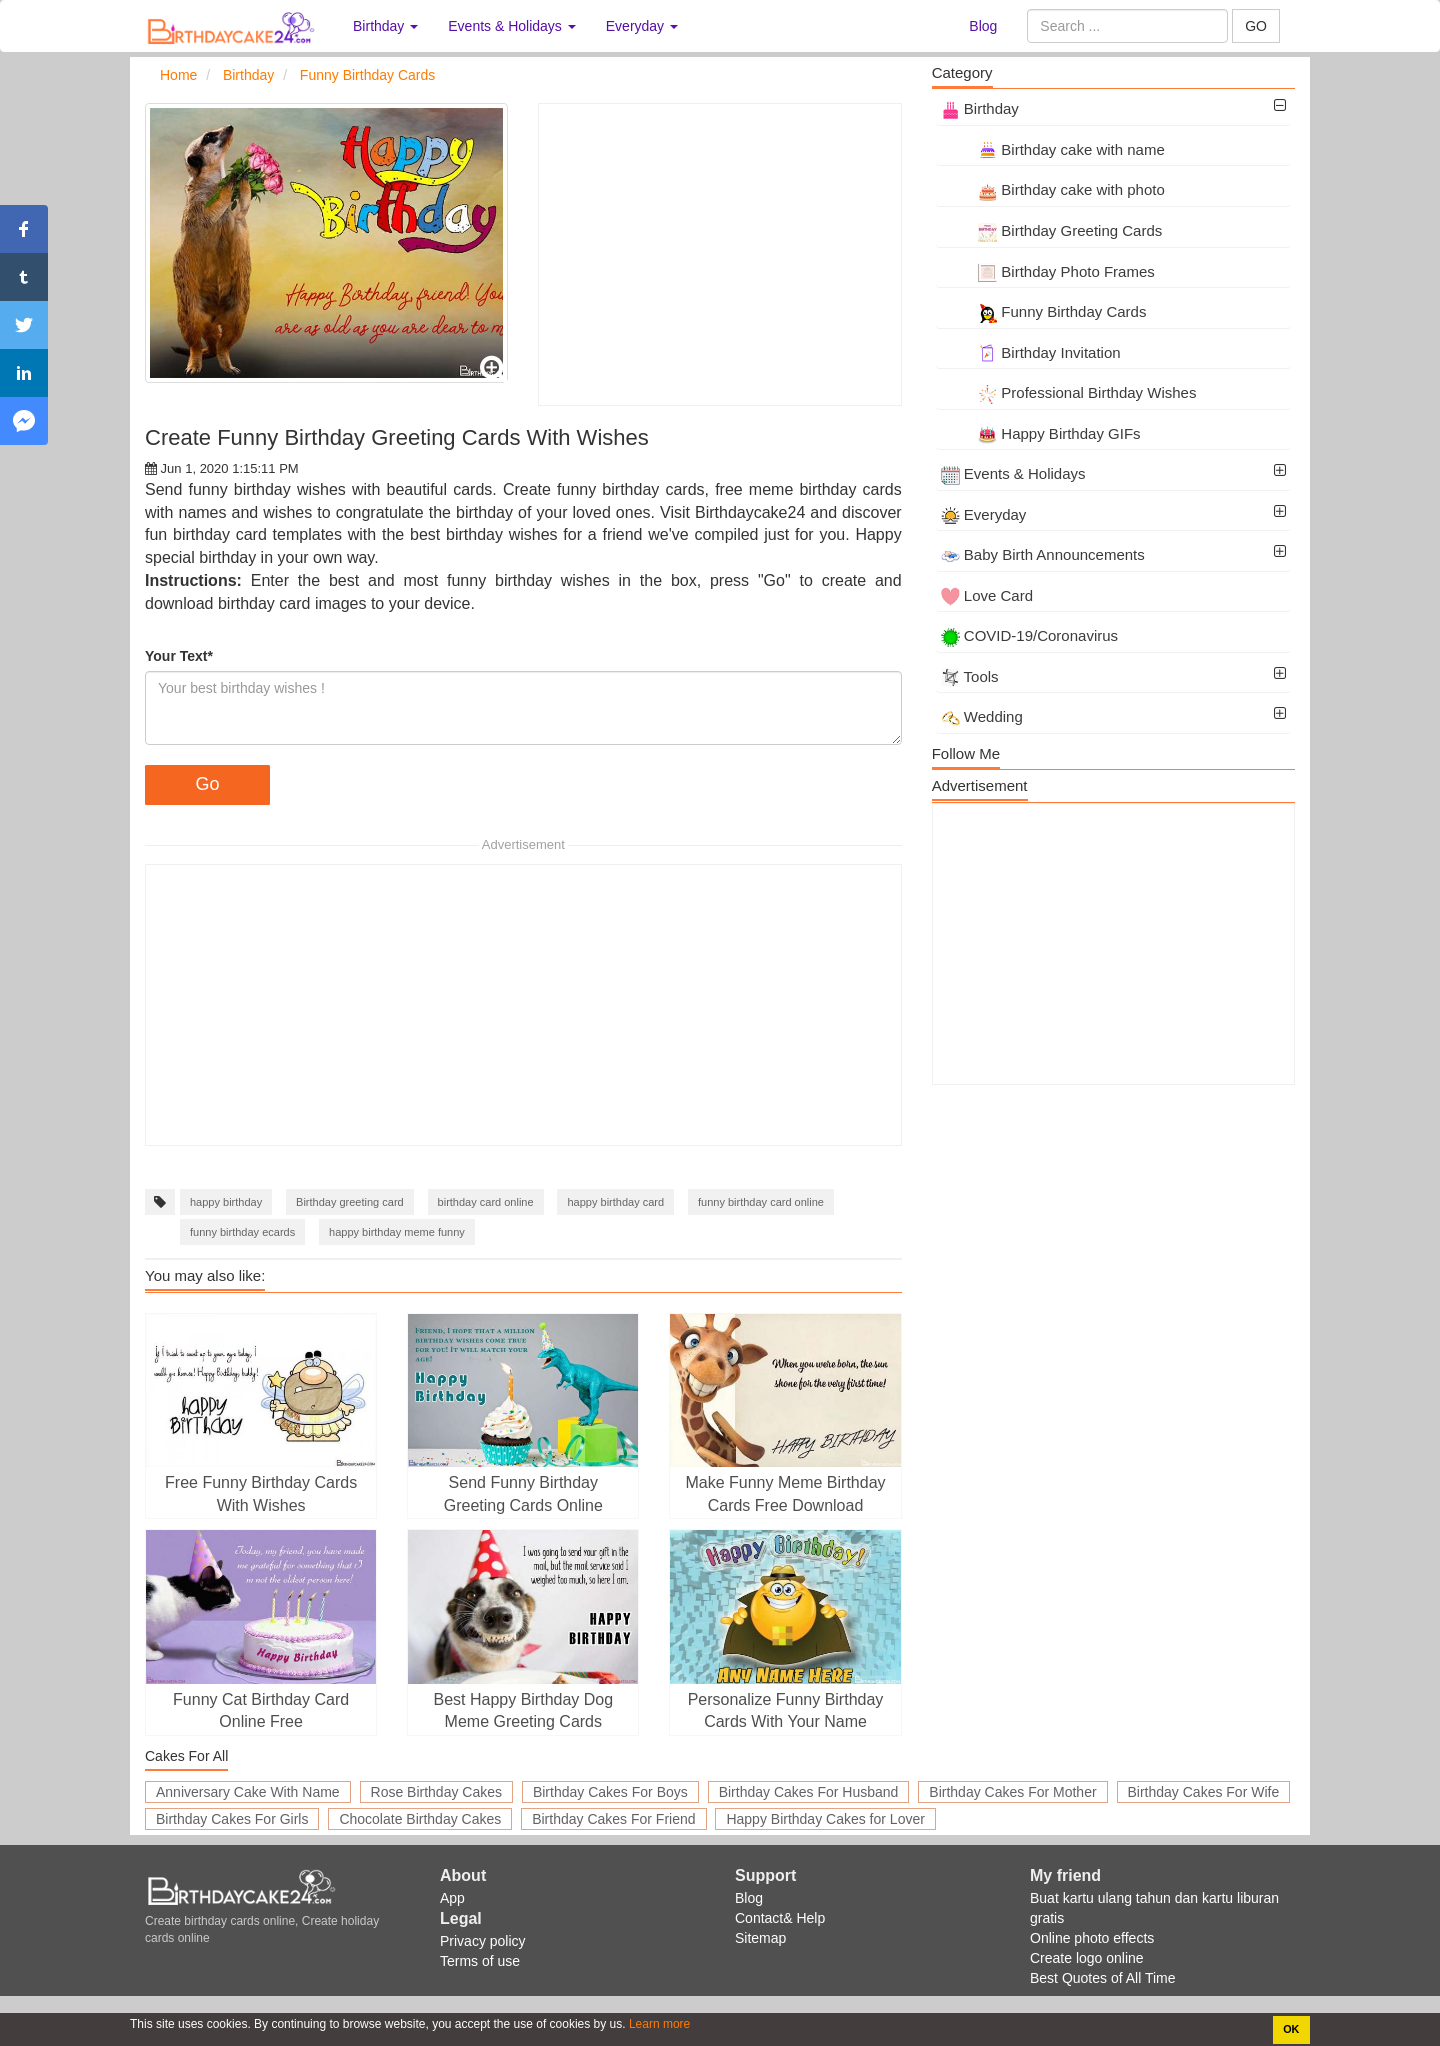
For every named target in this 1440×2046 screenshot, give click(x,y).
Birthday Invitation (1031, 352)
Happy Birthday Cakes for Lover (825, 1819)
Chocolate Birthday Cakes (420, 1819)
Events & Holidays (1013, 473)
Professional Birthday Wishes (1069, 392)
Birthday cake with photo (1053, 189)
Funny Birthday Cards (1044, 311)
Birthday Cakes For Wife (1204, 1792)
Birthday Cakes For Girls (232, 1819)
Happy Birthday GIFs (1041, 433)
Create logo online (1087, 1958)
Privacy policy (483, 1941)
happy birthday (226, 1202)
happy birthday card (615, 1202)
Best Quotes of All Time (1103, 1978)
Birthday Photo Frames (1048, 271)
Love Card (987, 595)
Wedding (982, 716)
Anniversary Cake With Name (248, 1792)
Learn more (658, 2024)
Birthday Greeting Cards (1052, 230)
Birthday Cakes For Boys (610, 1792)
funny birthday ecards (242, 1232)
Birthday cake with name (1053, 149)
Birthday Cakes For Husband (809, 1792)
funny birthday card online (761, 1202)
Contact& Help (780, 1918)
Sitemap (760, 1938)
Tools (970, 676)
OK (1291, 2029)
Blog (983, 26)
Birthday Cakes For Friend (613, 1819)
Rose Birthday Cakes (437, 1792)
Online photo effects (1092, 1938)
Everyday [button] (642, 26)
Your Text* (179, 656)
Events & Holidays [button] (512, 26)
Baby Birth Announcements (1043, 554)
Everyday (984, 514)
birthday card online (486, 1202)
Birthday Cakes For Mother (1012, 1792)
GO (1256, 26)
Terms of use (480, 1961)
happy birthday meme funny (397, 1232)
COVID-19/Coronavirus (1029, 635)
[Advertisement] (719, 254)
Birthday (980, 108)
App (452, 1898)
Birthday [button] (385, 26)
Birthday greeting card (350, 1202)
